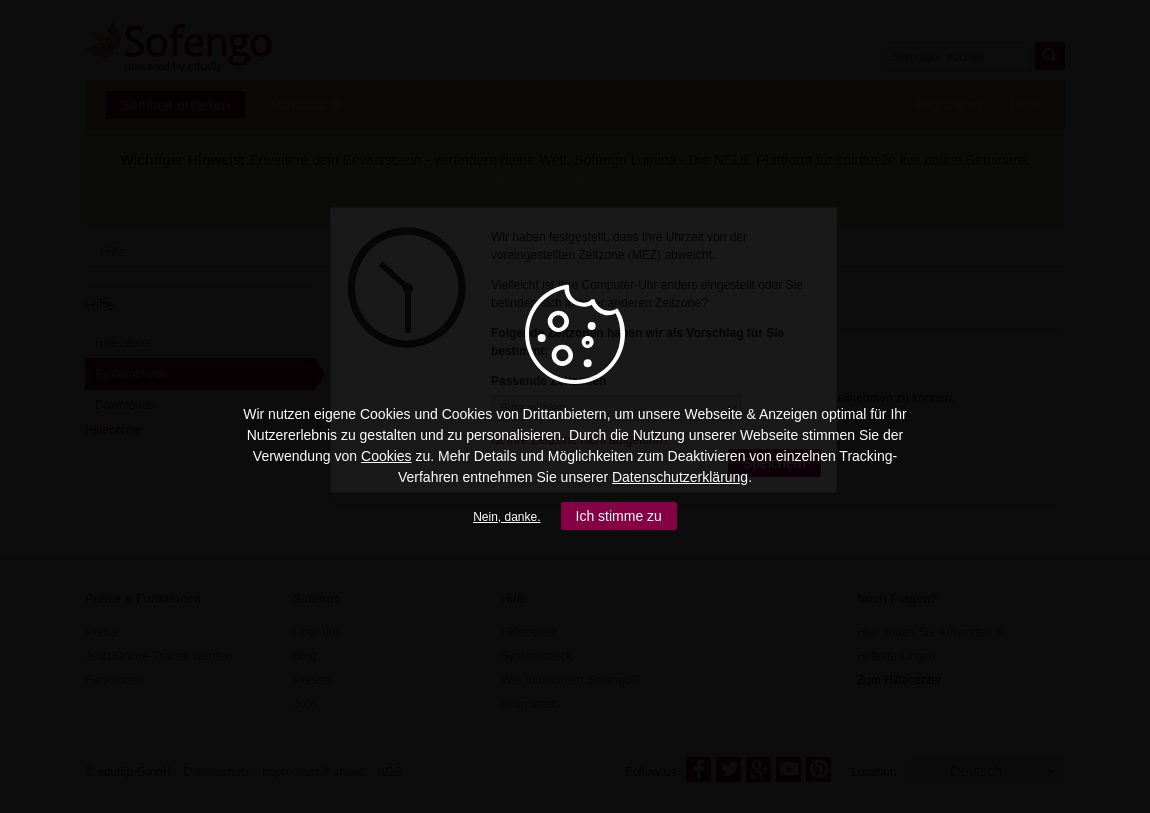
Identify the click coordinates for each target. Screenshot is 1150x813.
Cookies (386, 456)
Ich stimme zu (619, 516)
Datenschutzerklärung (680, 477)
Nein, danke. (506, 517)
